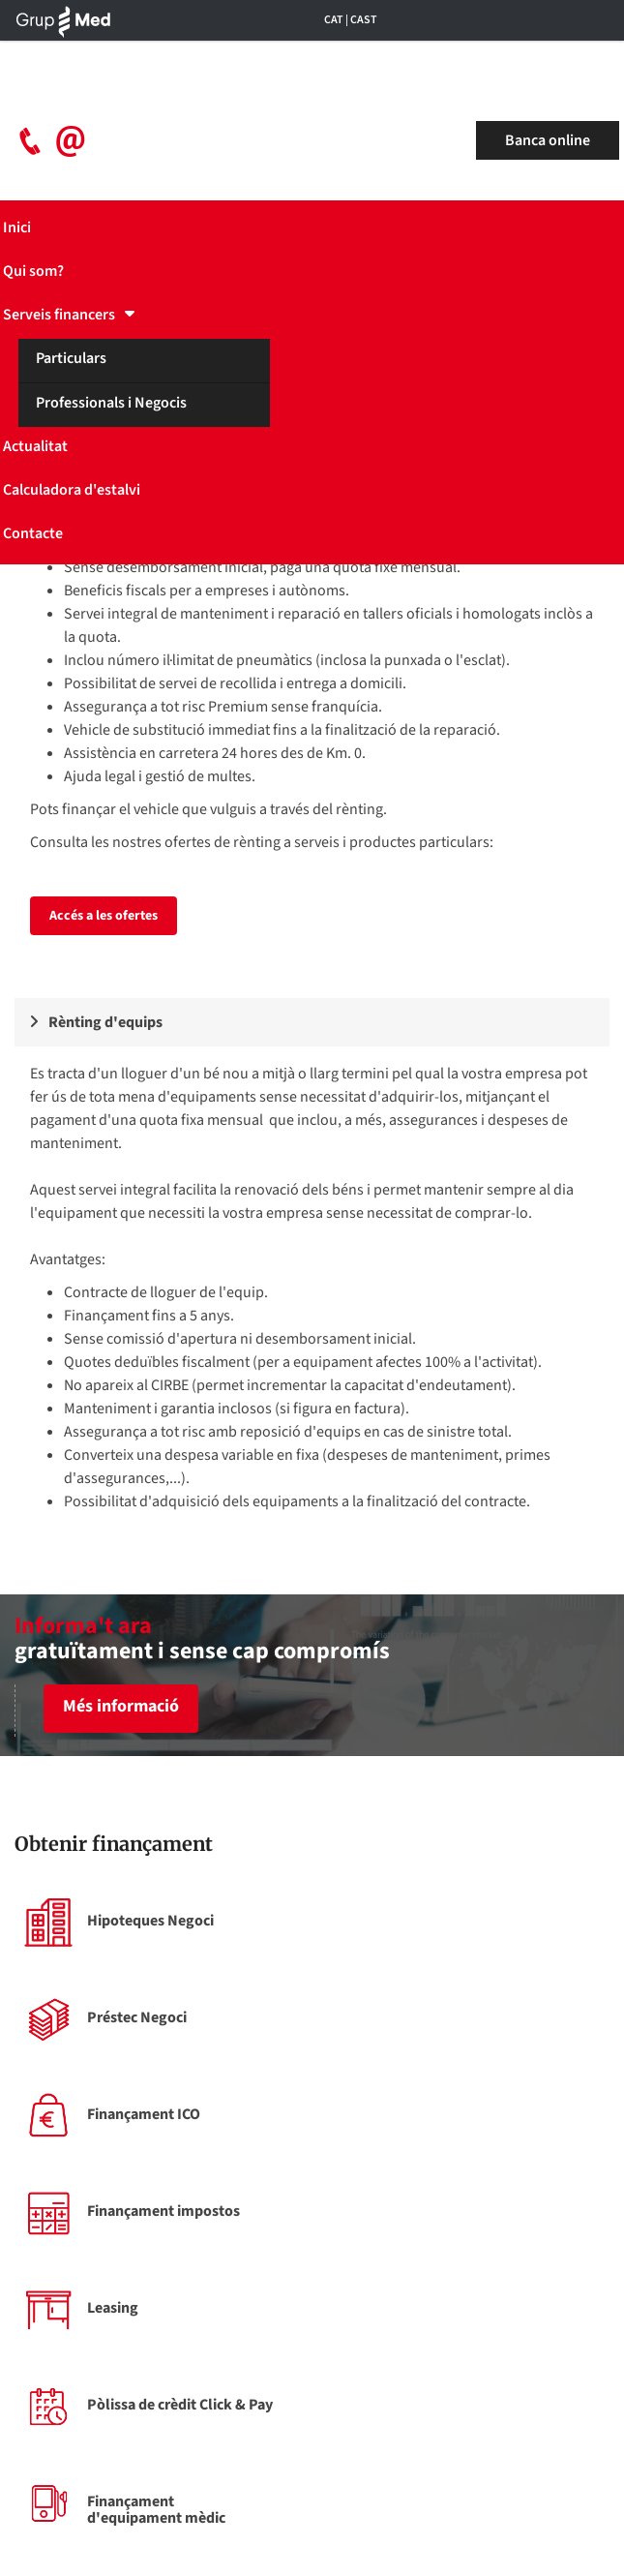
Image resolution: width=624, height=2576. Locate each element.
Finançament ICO (143, 2114)
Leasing (112, 2307)
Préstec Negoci (137, 2017)
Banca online (547, 140)
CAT (333, 20)
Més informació (121, 1706)
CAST (363, 20)
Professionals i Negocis (111, 402)
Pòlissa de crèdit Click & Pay (180, 2404)
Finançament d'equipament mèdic (156, 2510)
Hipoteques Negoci (150, 1920)
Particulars (71, 358)
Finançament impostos (163, 2211)
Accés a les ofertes (103, 915)
